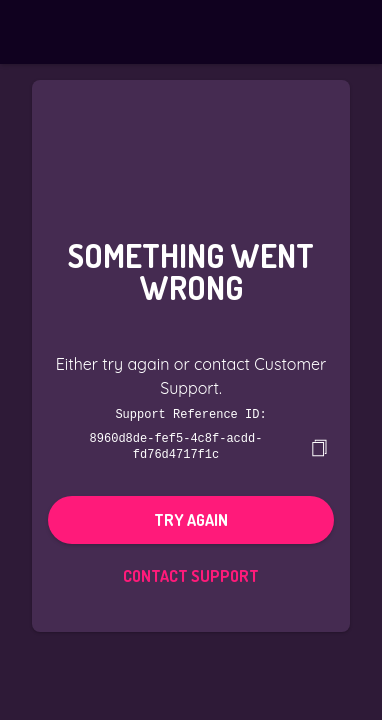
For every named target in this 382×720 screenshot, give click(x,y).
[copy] (319, 446)
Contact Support (191, 574)
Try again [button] (191, 518)
